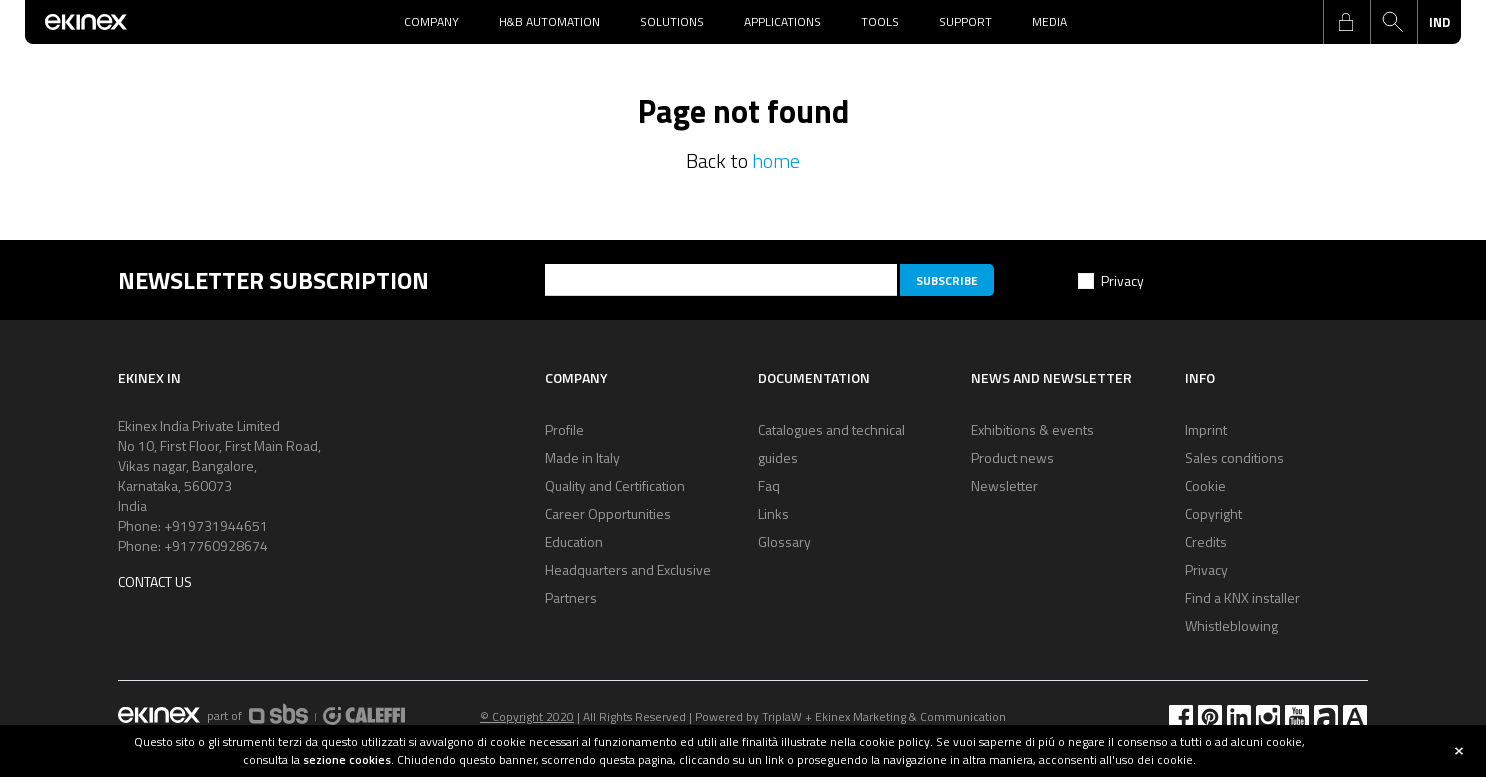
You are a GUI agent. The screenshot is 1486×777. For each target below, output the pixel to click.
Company (431, 21)
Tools (880, 21)
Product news (1012, 457)
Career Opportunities (608, 513)
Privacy (1122, 280)
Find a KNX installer (1242, 597)
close (1459, 751)
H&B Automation (549, 21)
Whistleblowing (1231, 625)
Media (1049, 21)
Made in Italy (582, 457)
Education (574, 541)
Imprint (1206, 429)
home (776, 160)
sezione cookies (347, 759)
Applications (782, 21)
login (1346, 22)
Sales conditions (1234, 457)
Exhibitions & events (1032, 429)
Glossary (784, 541)
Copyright (1213, 513)
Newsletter (1004, 485)
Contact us (155, 581)
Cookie (1205, 485)
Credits (1206, 541)
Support (965, 21)
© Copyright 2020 (527, 716)
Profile (564, 429)
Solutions (672, 21)
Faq (769, 485)
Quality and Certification (615, 485)
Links (773, 513)
